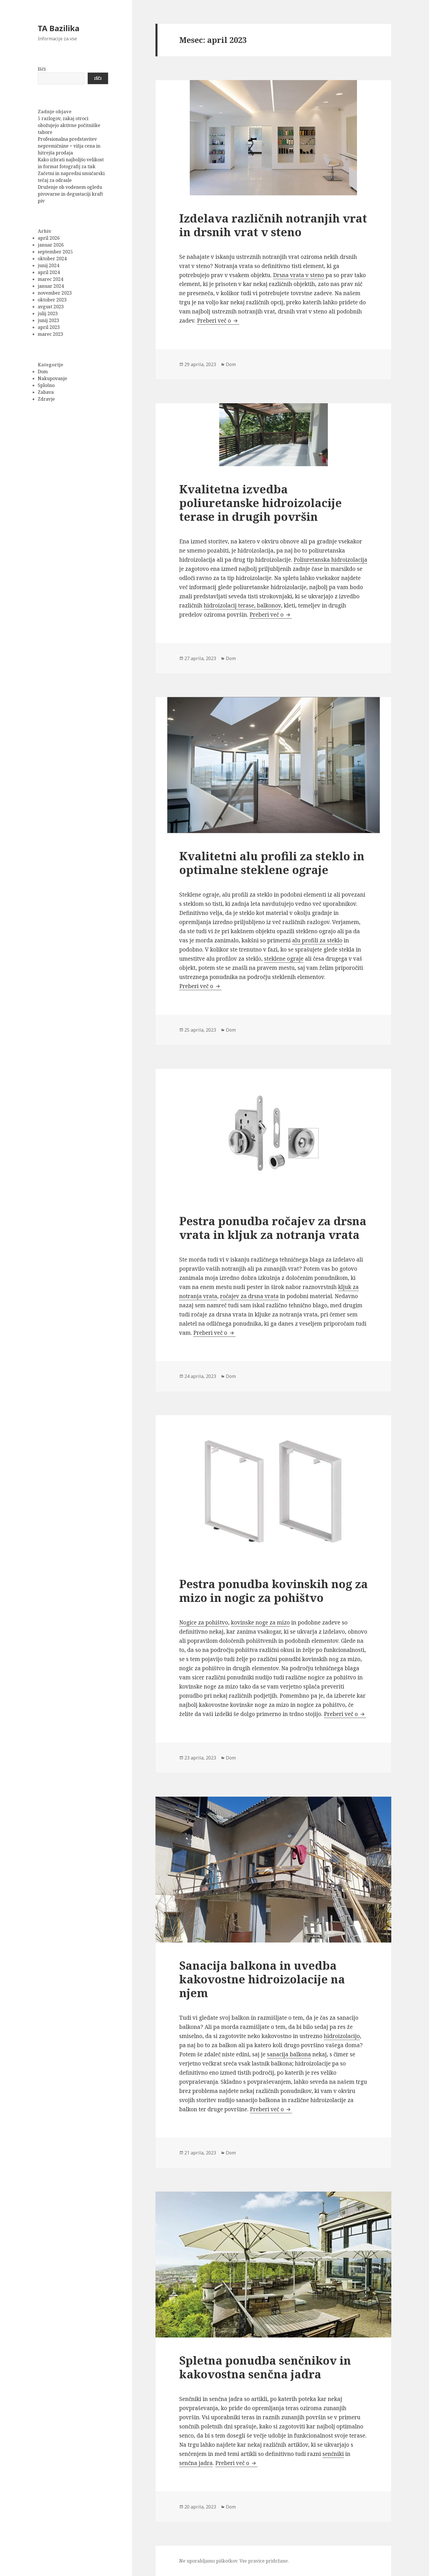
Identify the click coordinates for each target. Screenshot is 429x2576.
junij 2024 (48, 265)
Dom (43, 371)
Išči (42, 69)
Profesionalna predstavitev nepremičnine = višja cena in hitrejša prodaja (69, 146)
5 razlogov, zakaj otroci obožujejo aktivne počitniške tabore (69, 125)
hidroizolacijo (342, 2036)
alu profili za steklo (317, 940)
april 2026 (49, 238)
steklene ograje (284, 958)
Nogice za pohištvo (203, 1622)
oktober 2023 (52, 300)
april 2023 (49, 327)
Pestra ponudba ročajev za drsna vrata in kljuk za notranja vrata (272, 1227)
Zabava (46, 392)
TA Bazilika (58, 28)
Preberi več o (218, 320)
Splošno (46, 385)
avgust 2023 (51, 306)
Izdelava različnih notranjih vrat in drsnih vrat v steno (273, 224)
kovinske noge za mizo (260, 1622)
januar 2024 (51, 286)
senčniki (333, 2454)
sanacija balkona (289, 2054)
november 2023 (55, 293)
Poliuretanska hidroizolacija (330, 559)
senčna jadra (196, 2463)
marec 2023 (50, 334)
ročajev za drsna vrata (249, 1296)
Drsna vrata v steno (298, 275)
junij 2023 (48, 320)
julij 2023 (48, 313)
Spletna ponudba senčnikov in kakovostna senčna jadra (265, 2367)
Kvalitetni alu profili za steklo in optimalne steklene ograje (271, 862)
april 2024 (49, 272)
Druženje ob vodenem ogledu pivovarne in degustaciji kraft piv (70, 194)
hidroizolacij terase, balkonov (242, 605)
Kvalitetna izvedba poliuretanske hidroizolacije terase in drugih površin (260, 502)
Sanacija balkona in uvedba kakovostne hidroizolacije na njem (262, 1979)
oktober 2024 (52, 258)
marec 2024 (50, 279)
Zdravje (46, 399)
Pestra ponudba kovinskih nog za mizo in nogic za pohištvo (273, 1590)
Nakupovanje (52, 378)
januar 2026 (51, 245)
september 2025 (55, 252)
